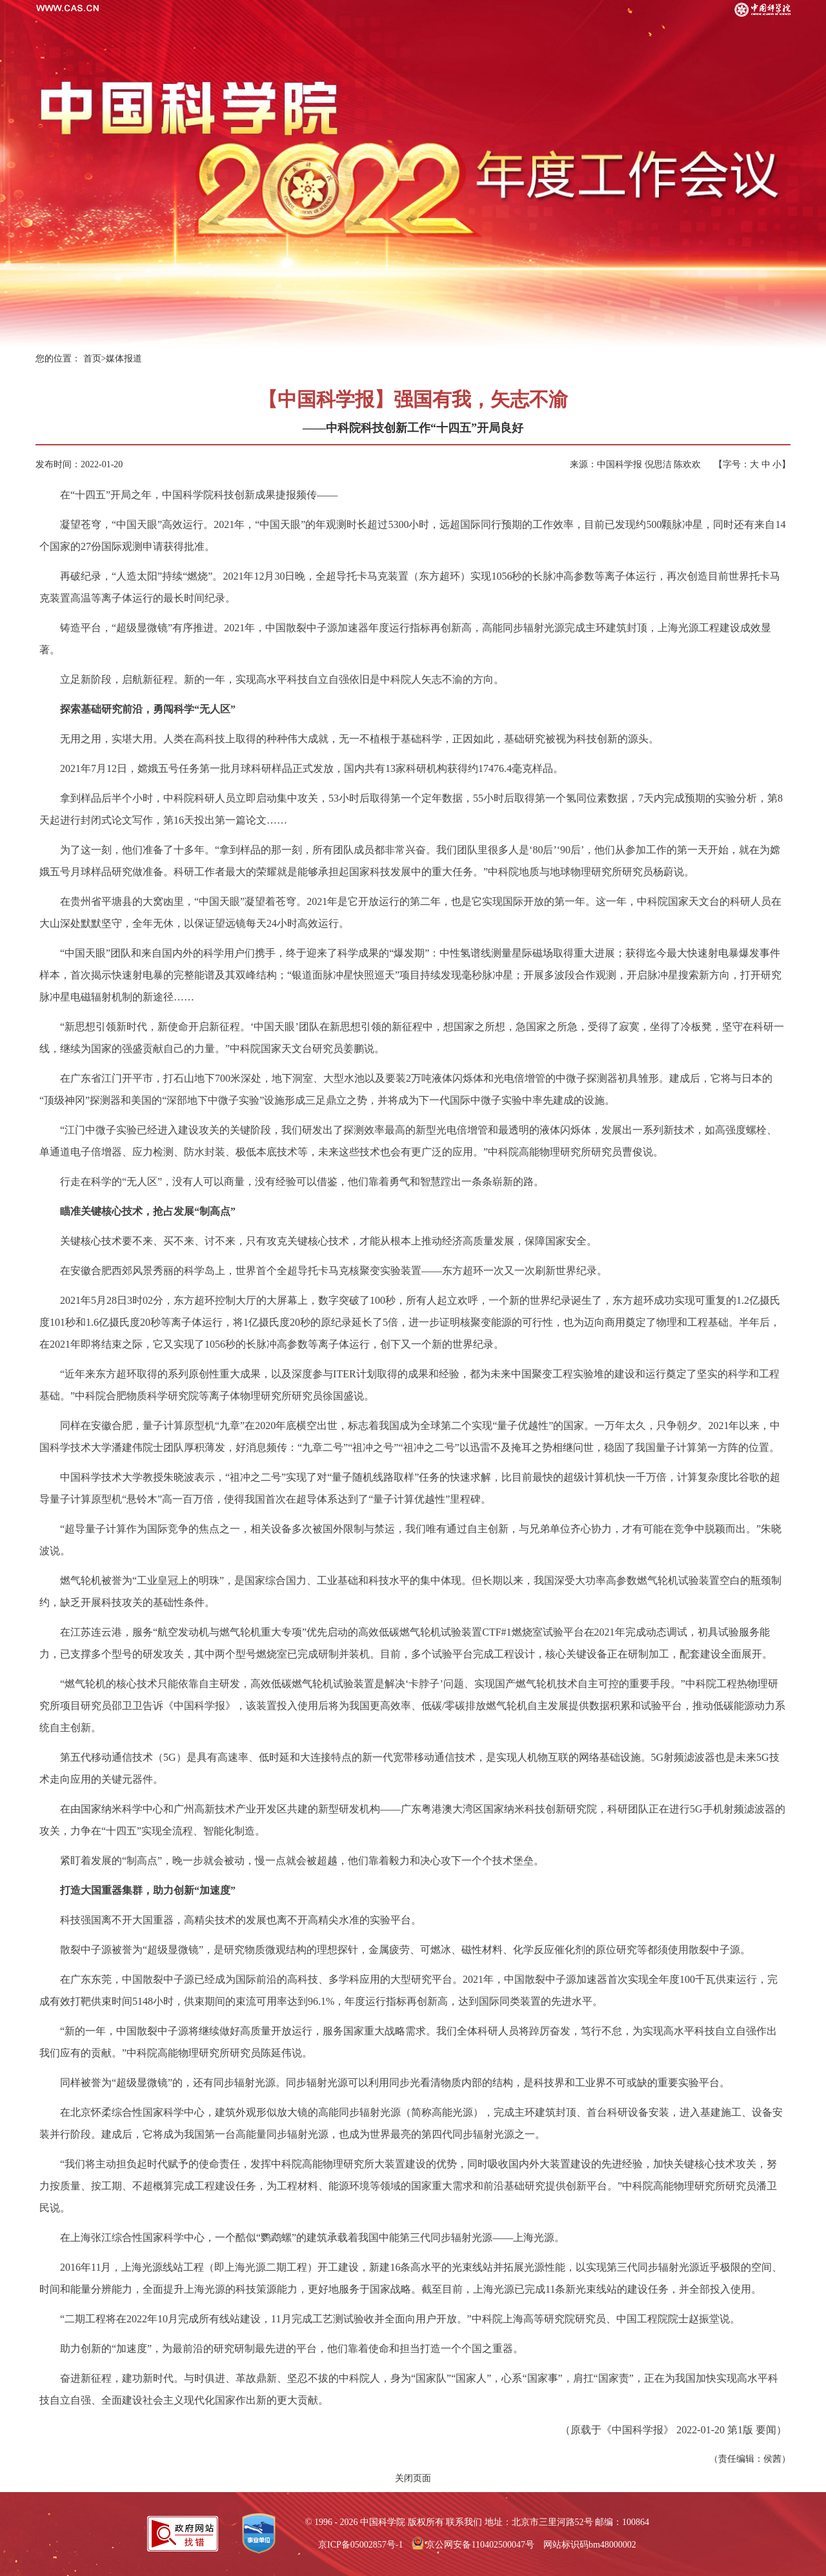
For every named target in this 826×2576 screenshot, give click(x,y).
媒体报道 (124, 358)
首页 (92, 358)
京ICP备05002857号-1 (360, 2545)
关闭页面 (413, 2478)
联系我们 (464, 2522)
